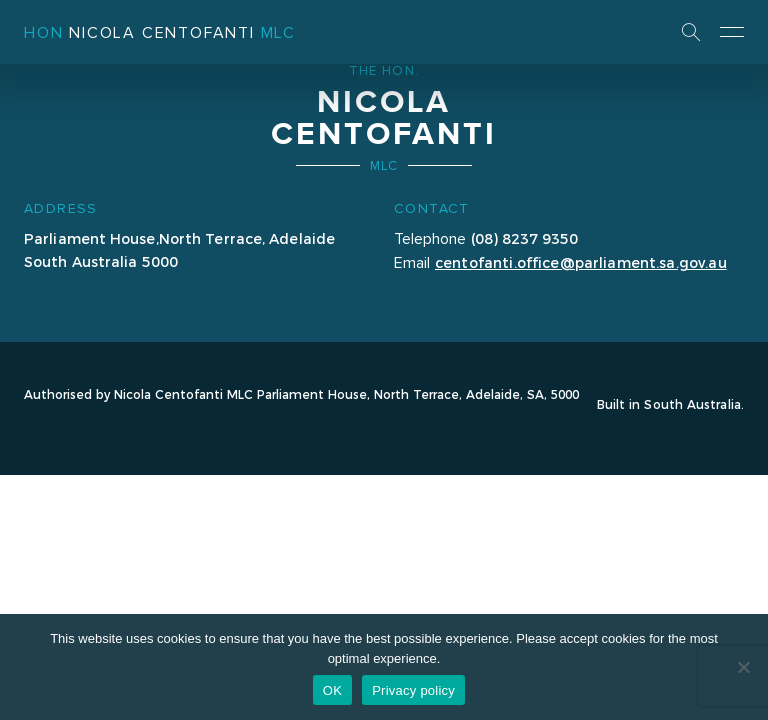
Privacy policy (413, 690)
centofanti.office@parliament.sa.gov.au (581, 262)
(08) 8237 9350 (524, 238)
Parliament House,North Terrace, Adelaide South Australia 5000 (179, 249)
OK (332, 690)
